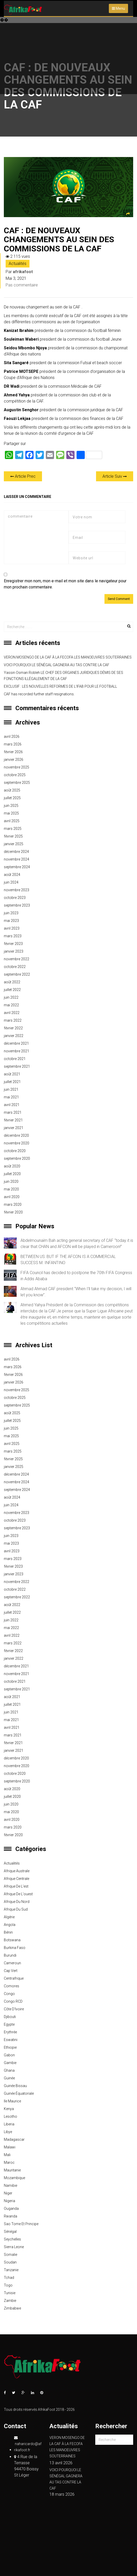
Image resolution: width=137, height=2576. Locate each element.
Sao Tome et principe (21, 2224)
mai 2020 (11, 1189)
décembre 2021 (16, 1043)
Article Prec (23, 476)
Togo (8, 2285)
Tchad (9, 2278)
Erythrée (10, 2032)
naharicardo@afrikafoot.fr (27, 2444)
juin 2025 (11, 806)
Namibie (10, 2185)
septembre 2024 (17, 867)
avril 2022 (11, 1013)
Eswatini (10, 2040)
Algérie (9, 1917)
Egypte (9, 2024)
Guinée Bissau (15, 2086)
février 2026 (13, 752)
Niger (8, 2193)
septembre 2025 (17, 782)
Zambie (10, 2301)
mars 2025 (13, 829)
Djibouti (10, 2017)
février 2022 (13, 1028)
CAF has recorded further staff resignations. (39, 694)
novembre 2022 (16, 959)
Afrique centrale (16, 1879)
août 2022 (12, 982)
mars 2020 (13, 1204)
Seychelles (12, 2239)
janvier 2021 (13, 1128)
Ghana (9, 2070)
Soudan (10, 2262)
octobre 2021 (15, 1059)
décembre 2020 (16, 1135)
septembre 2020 (17, 1158)
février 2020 (13, 1212)
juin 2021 (11, 1089)
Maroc (9, 2162)
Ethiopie (10, 2047)
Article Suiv (114, 476)
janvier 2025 (13, 844)
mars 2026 (13, 744)
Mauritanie (12, 2170)
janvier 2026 (13, 759)
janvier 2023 (13, 951)
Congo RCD (13, 2001)
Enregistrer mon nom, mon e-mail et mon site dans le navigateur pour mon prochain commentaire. (65, 583)
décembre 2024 (16, 852)
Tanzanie (11, 2270)
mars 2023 (13, 936)
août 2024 (12, 875)
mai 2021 (11, 1097)
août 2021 (12, 1074)
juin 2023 (11, 913)
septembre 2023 (17, 905)
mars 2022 (13, 1020)
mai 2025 (11, 813)
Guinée (9, 2078)
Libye (8, 2132)
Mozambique (14, 2178)
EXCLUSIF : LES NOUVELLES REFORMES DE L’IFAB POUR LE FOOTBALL (60, 686)
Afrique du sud (16, 1909)
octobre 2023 (15, 898)
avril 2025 (11, 821)
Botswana (12, 1940)
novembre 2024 (16, 859)
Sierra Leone (14, 2247)
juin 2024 (11, 882)
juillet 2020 (12, 1174)
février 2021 (13, 1120)
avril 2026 (11, 736)
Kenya (9, 2109)
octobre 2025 (15, 775)
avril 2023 (11, 928)
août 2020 (12, 1166)
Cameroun (12, 1963)
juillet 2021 (12, 1082)
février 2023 (13, 944)
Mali (7, 2155)
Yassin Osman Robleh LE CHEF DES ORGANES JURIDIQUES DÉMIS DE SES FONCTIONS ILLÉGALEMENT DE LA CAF (63, 676)
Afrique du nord (16, 1902)
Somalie (10, 2254)
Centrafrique (14, 1978)
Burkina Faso (14, 1948)
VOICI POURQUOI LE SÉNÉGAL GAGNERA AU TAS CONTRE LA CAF (56, 665)
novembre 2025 (16, 767)
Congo (9, 1994)
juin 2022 (11, 997)
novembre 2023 (16, 890)
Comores (11, 1986)
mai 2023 (11, 921)
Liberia (9, 2124)
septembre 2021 (17, 1066)
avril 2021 (11, 1105)
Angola (9, 1925)
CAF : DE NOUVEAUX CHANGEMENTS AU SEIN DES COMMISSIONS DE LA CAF (59, 239)
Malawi (9, 2147)
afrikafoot (23, 271)
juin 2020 (11, 1181)
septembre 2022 (17, 974)
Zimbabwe (12, 2308)
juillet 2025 (12, 798)
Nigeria (9, 2201)
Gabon (9, 2055)
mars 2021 (13, 1112)
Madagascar (14, 2139)
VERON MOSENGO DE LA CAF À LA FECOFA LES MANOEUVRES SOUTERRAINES (68, 657)
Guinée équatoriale (19, 2093)
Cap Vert (10, 1971)
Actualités (17, 263)
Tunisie (9, 2293)
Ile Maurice (12, 2101)
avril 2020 (11, 1197)
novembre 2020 (16, 1143)
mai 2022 (11, 1005)
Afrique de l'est (16, 1886)
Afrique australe (16, 1871)
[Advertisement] (68, 56)
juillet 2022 (12, 990)
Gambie (10, 2063)
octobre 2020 (15, 1151)
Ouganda (11, 2208)
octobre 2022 (15, 967)
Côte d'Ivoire (14, 2009)
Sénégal (10, 2231)
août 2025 (12, 790)
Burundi (10, 1955)
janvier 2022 (13, 1036)
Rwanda (10, 2216)
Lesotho (10, 2116)
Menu (118, 8)
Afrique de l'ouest (18, 1894)
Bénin (8, 1932)
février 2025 (13, 836)
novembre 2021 (16, 1051)
